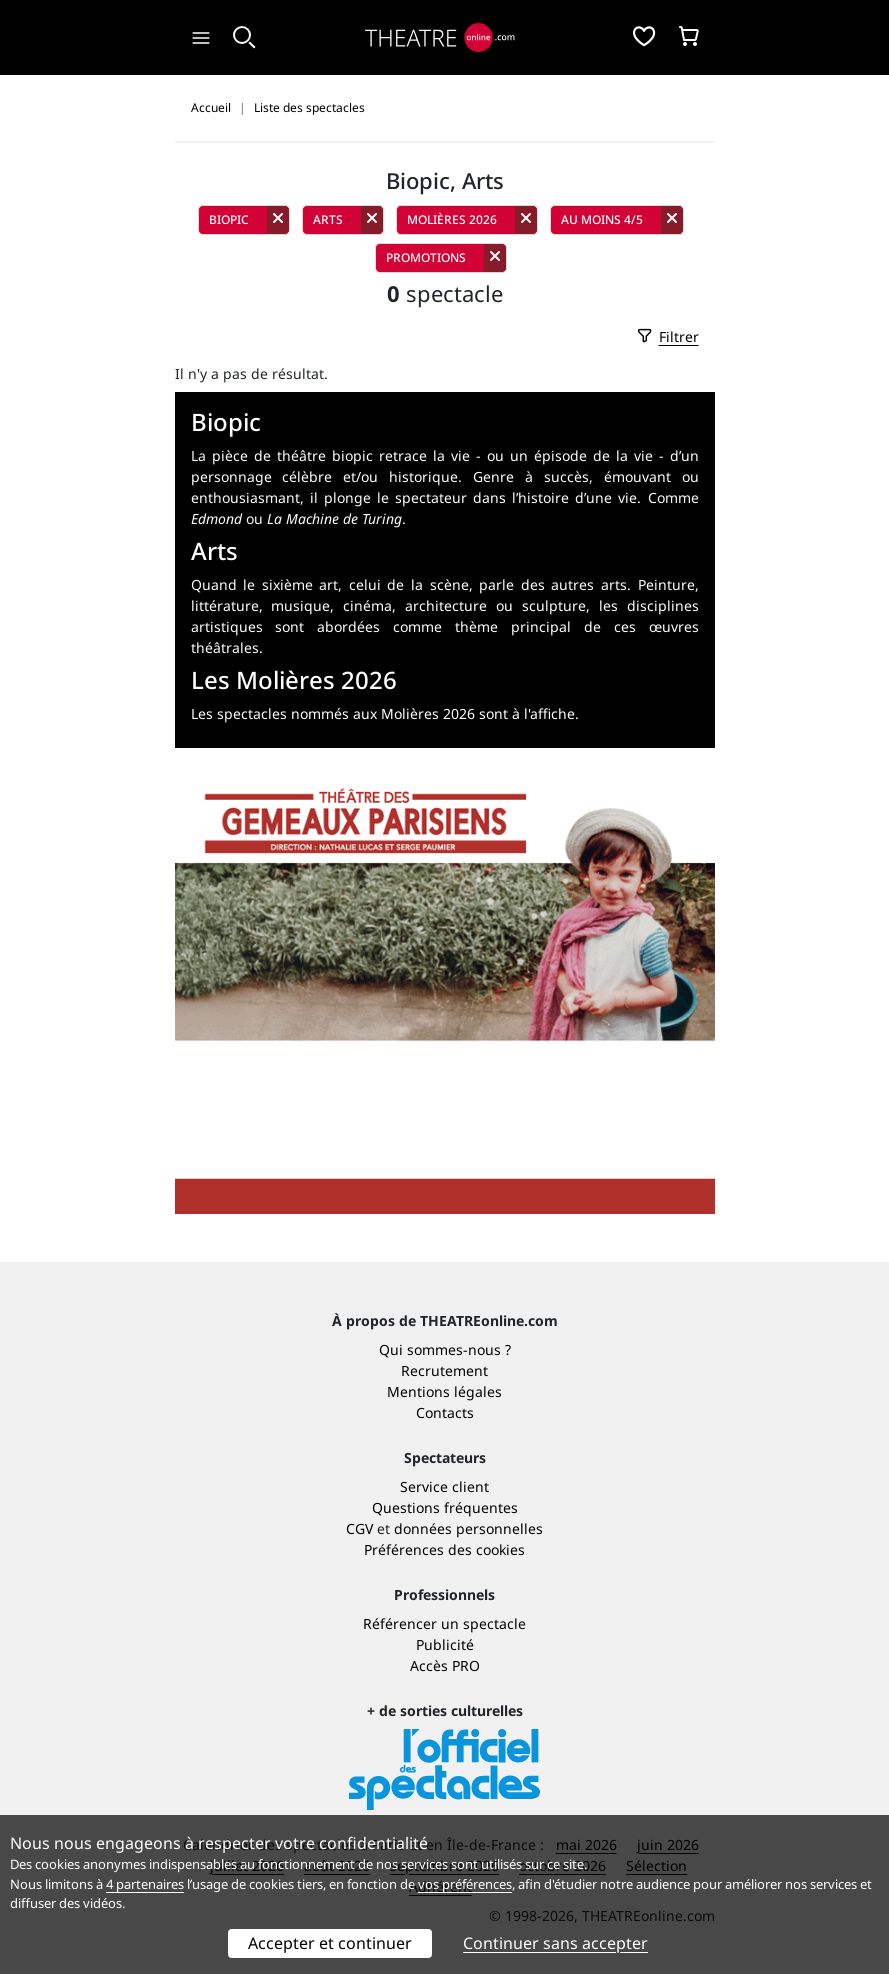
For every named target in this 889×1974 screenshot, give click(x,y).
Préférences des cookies (444, 1549)
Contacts (445, 1412)
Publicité (445, 1644)
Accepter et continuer (330, 1943)
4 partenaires (145, 1884)
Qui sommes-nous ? (445, 1349)
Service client (444, 1486)
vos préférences (465, 1884)
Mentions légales (444, 1391)
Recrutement (444, 1370)
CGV (359, 1528)
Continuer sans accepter (555, 1943)
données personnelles (468, 1528)
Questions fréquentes (445, 1507)
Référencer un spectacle (444, 1623)
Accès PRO (445, 1665)
